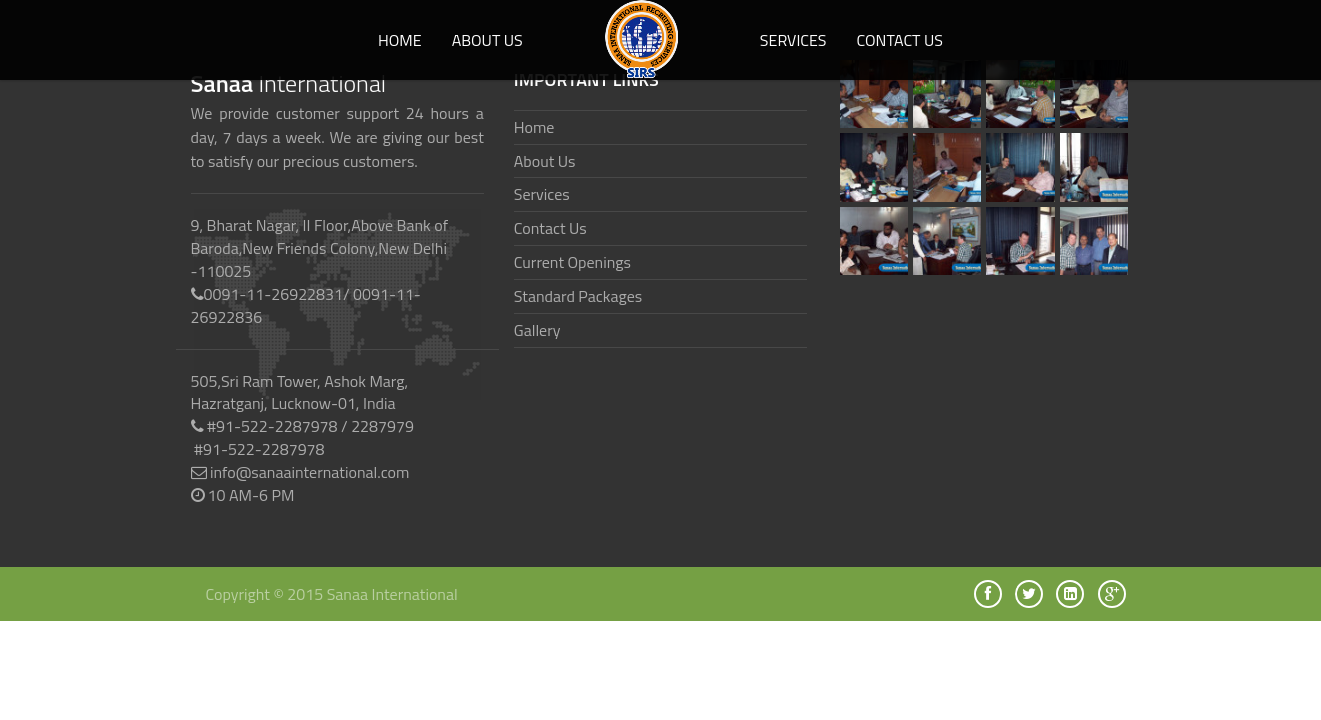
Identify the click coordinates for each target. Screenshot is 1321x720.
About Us (545, 161)
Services (793, 40)
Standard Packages (578, 296)
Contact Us (900, 40)
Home (400, 40)
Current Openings (572, 262)
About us (487, 40)
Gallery (537, 330)
